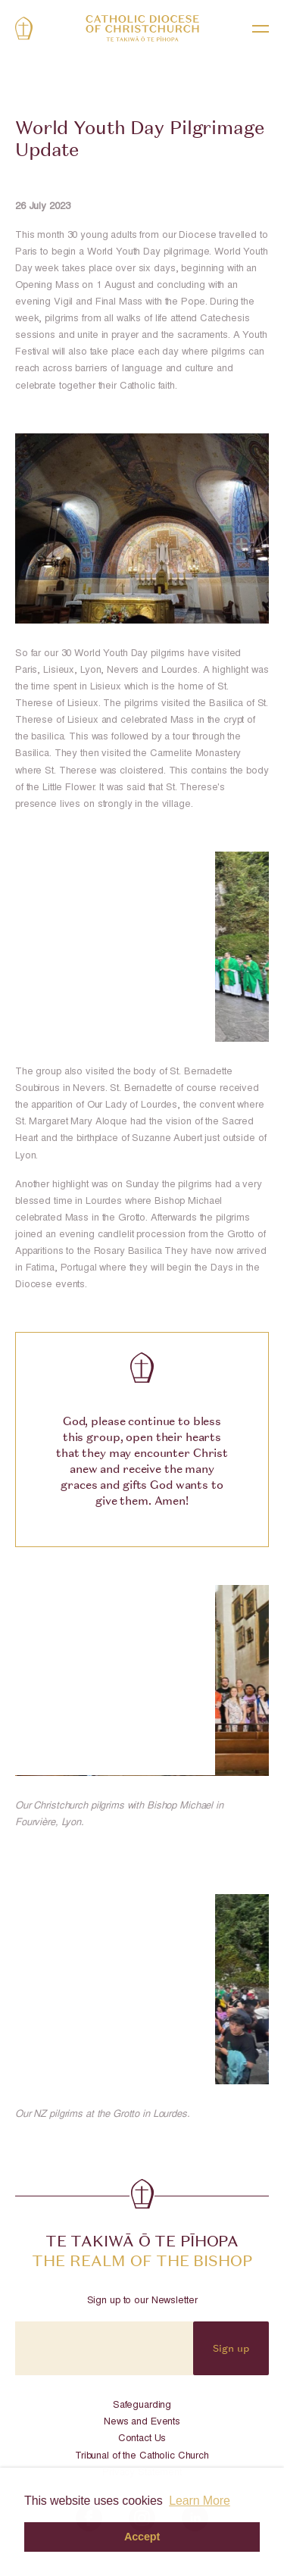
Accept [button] (142, 2537)
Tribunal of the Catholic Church (142, 2457)
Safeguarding (142, 2406)
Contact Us (142, 2439)
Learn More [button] (199, 2500)
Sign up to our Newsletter (142, 2301)
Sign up (231, 2348)
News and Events (142, 2423)
